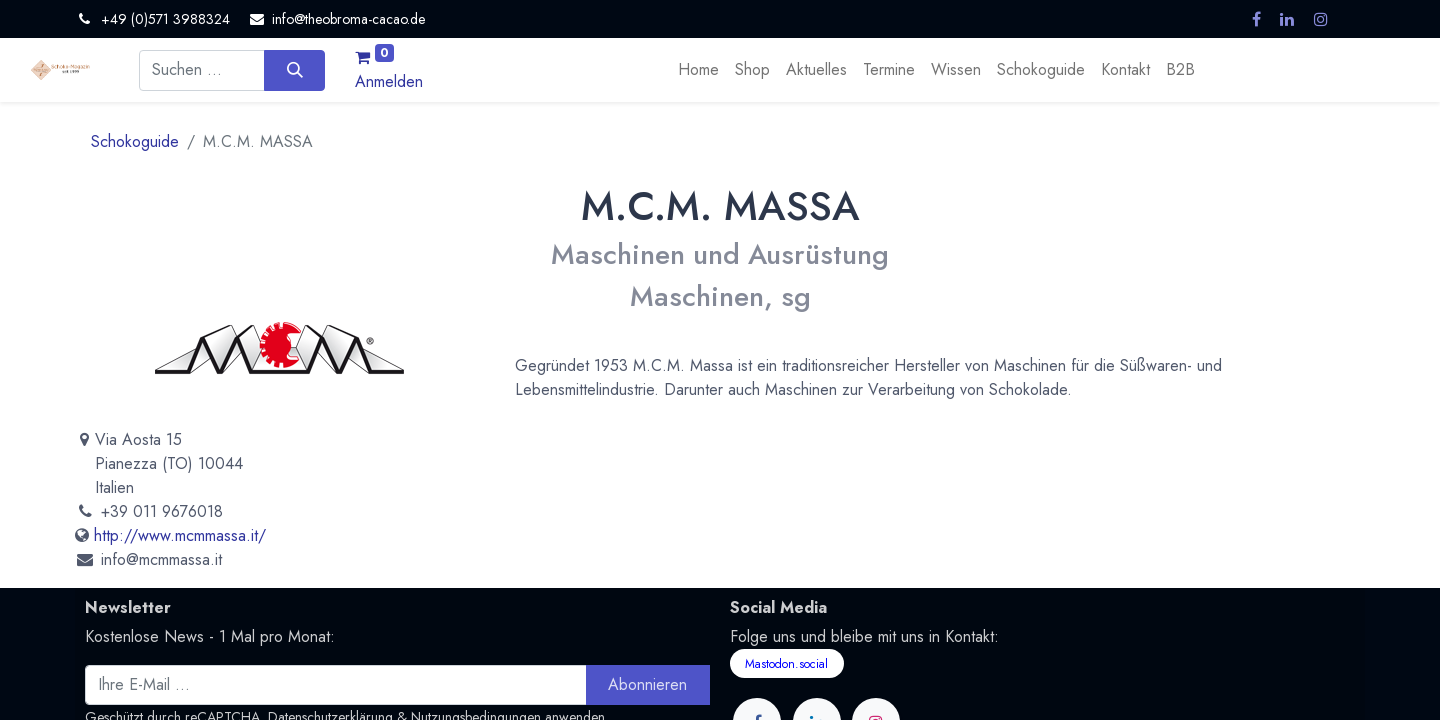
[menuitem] (698, 70)
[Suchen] (294, 70)
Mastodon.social (786, 664)
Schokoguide (135, 141)
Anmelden (389, 81)
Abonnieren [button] (647, 684)
